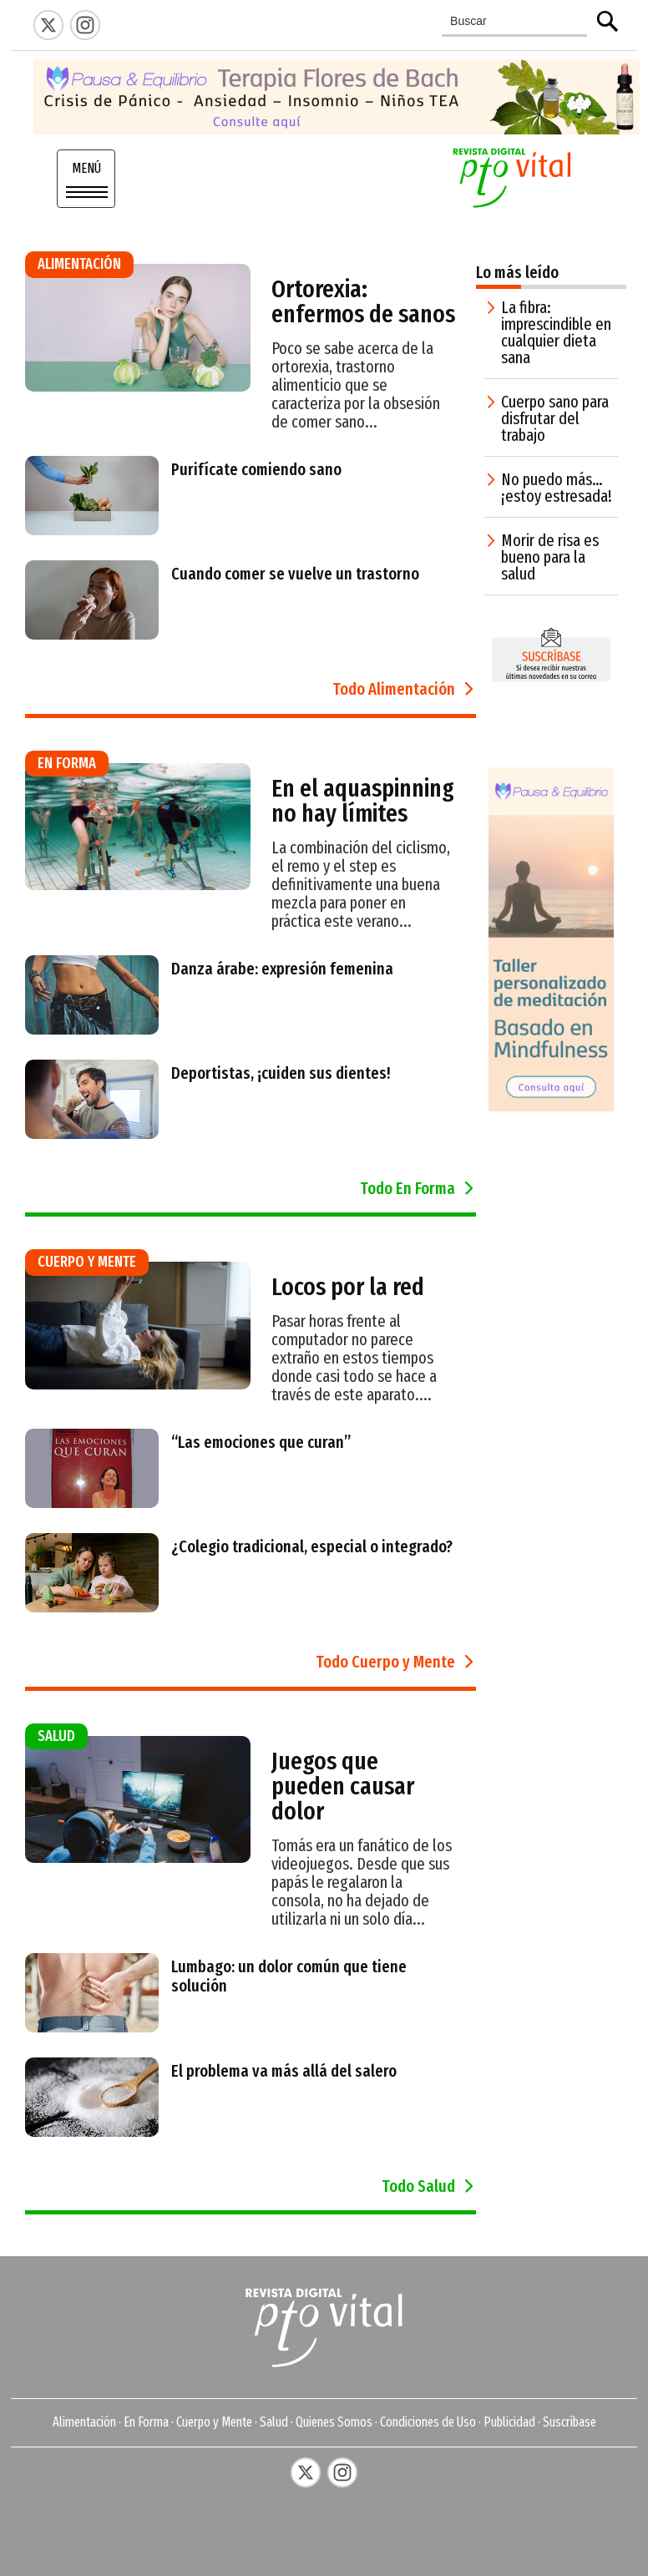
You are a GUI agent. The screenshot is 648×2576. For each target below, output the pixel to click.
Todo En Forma (407, 1188)
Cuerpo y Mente (214, 2422)
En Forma (146, 2422)
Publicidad (509, 2422)
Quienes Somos (334, 2422)
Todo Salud (418, 2186)
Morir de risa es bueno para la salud (550, 557)
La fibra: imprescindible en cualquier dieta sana (556, 332)
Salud (274, 2422)
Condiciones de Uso (428, 2422)
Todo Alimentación (393, 689)
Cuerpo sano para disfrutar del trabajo (555, 418)
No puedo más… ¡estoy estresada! (556, 487)
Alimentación (84, 2422)
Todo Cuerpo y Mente (385, 1662)
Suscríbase (569, 2422)
